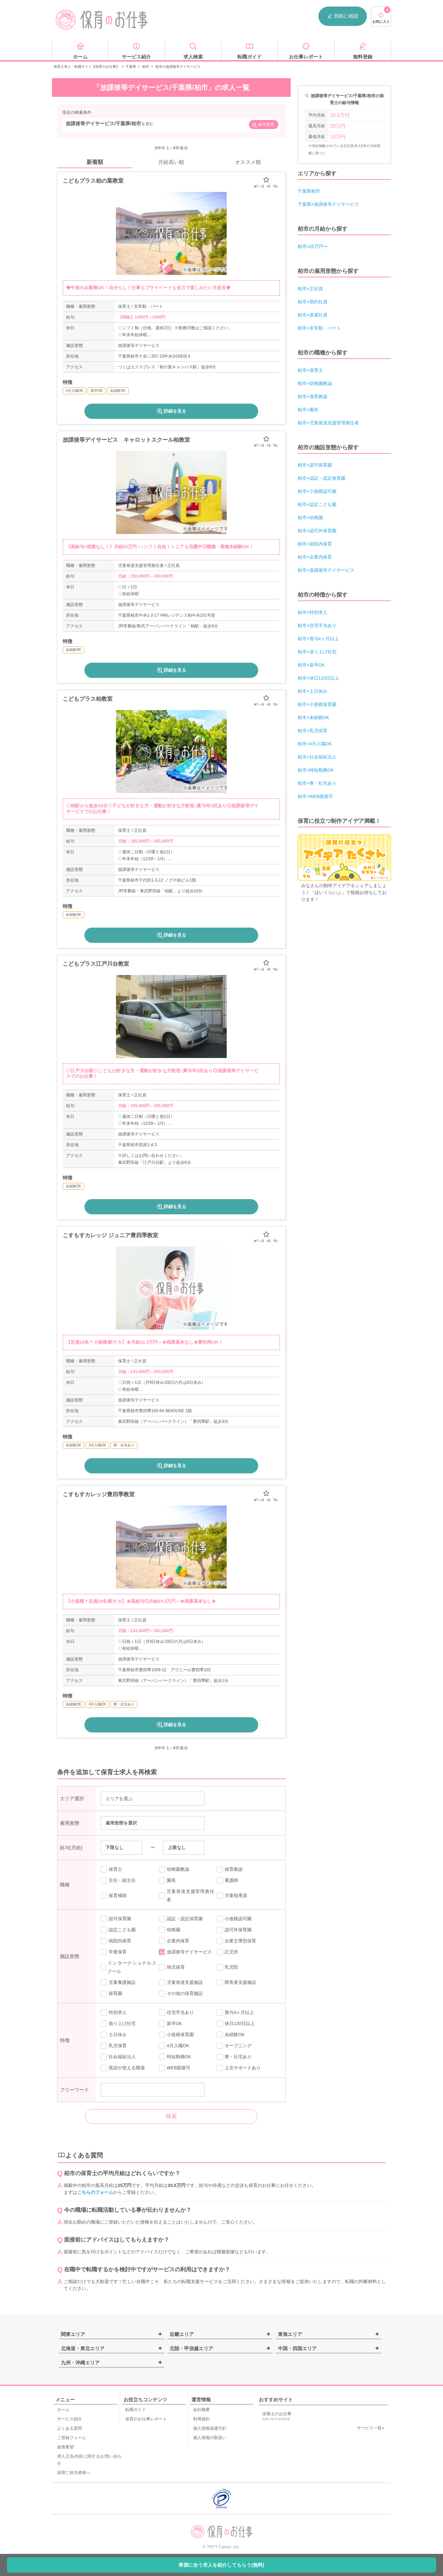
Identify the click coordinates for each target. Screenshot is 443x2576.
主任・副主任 (118, 1880)
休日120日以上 (236, 2024)
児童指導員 (232, 1896)
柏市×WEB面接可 (315, 796)
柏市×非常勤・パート (319, 328)
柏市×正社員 (310, 288)
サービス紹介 (69, 2419)
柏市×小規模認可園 (317, 491)
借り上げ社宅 (118, 2024)
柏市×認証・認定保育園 (321, 478)
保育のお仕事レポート (146, 2419)
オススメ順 (248, 162)
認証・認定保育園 (181, 1919)
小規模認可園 (234, 1919)
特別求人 (114, 2012)
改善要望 (65, 2447)
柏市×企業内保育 (315, 557)
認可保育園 (116, 1919)
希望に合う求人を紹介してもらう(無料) (221, 2565)
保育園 (111, 1993)
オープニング (234, 2046)
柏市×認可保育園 (315, 465)
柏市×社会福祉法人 (317, 757)
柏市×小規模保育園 (317, 704)
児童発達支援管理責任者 (187, 1895)
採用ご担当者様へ (73, 2472)
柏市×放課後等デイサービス (326, 570)
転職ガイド (135, 2409)
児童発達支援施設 (181, 1982)
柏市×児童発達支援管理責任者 (328, 422)
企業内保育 (174, 1941)
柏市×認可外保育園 (317, 530)
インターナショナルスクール (128, 1967)
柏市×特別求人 (312, 612)
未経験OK (231, 2035)
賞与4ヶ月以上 (235, 2012)
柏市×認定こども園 (317, 504)
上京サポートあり (239, 2068)
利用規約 (201, 2419)
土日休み (114, 2035)
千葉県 (131, 66)
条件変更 (263, 125)
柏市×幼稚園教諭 (315, 383)
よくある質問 (69, 2428)
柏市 (145, 66)
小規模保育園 (176, 2035)
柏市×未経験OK (313, 717)
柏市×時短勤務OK (316, 770)
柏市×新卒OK (311, 665)
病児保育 (172, 1967)
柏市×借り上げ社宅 (317, 651)
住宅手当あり (176, 2012)
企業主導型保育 (236, 1941)
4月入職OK (174, 2046)
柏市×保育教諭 (312, 396)
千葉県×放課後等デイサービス (328, 204)
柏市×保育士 (310, 370)
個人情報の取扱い (209, 2437)
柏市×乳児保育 (312, 730)
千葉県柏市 (309, 191)
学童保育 (114, 1952)
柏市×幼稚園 (310, 517)
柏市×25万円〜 (313, 246)
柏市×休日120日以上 (318, 678)
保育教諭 (230, 1869)
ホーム (63, 2409)
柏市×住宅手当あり (317, 625)
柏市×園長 (308, 409)
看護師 (227, 1880)
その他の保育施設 (181, 1993)
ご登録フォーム (71, 2437)
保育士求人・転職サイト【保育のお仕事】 (86, 66)
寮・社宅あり (234, 2057)
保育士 (111, 1869)
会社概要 (201, 2409)
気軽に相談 (342, 16)
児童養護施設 (118, 1982)
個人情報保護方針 (209, 2428)
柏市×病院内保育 (315, 543)
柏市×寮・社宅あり (317, 783)
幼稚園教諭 (174, 1869)
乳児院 (227, 1967)
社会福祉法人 (118, 2057)
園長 (167, 1880)
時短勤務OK (175, 2057)
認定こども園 (118, 1930)
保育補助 (114, 1896)
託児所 (227, 1952)
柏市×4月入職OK (315, 743)
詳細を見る (171, 411)
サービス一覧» (370, 2428)
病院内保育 (116, 1941)
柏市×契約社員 (312, 301)
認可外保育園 (234, 1930)
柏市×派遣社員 (312, 315)
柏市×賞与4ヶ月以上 (318, 638)
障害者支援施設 (236, 1982)
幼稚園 (169, 1930)
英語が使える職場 (123, 2068)
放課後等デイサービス (185, 1952)
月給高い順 (171, 162)
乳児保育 (114, 2046)
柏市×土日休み (312, 691)
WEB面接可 (175, 2068)
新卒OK (170, 2024)
